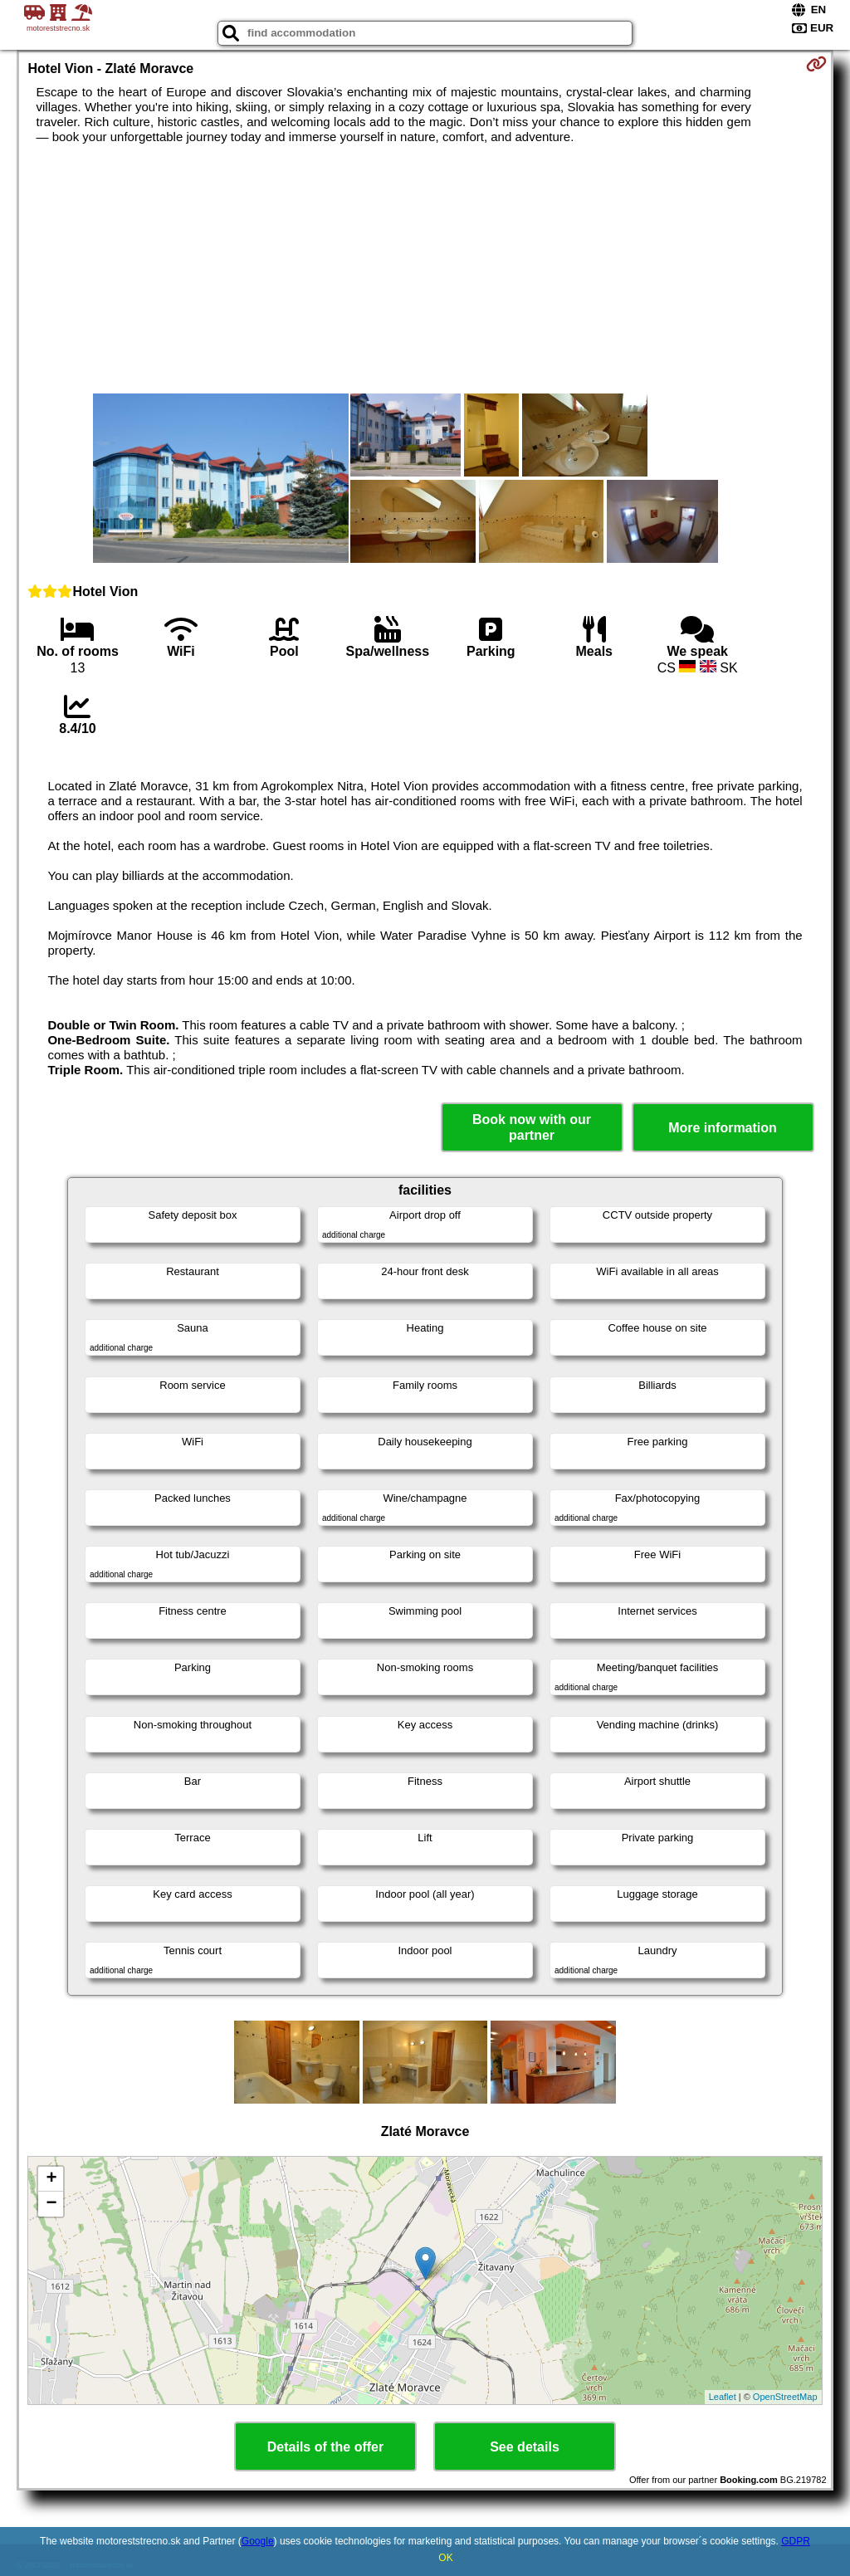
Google (258, 2541)
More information (722, 1128)
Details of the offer (325, 2447)
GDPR (795, 2541)
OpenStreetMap (785, 2397)
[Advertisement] (425, 269)
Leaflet (722, 2397)
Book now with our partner (531, 1127)
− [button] (51, 2204)
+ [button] (51, 2179)
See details (524, 2447)
